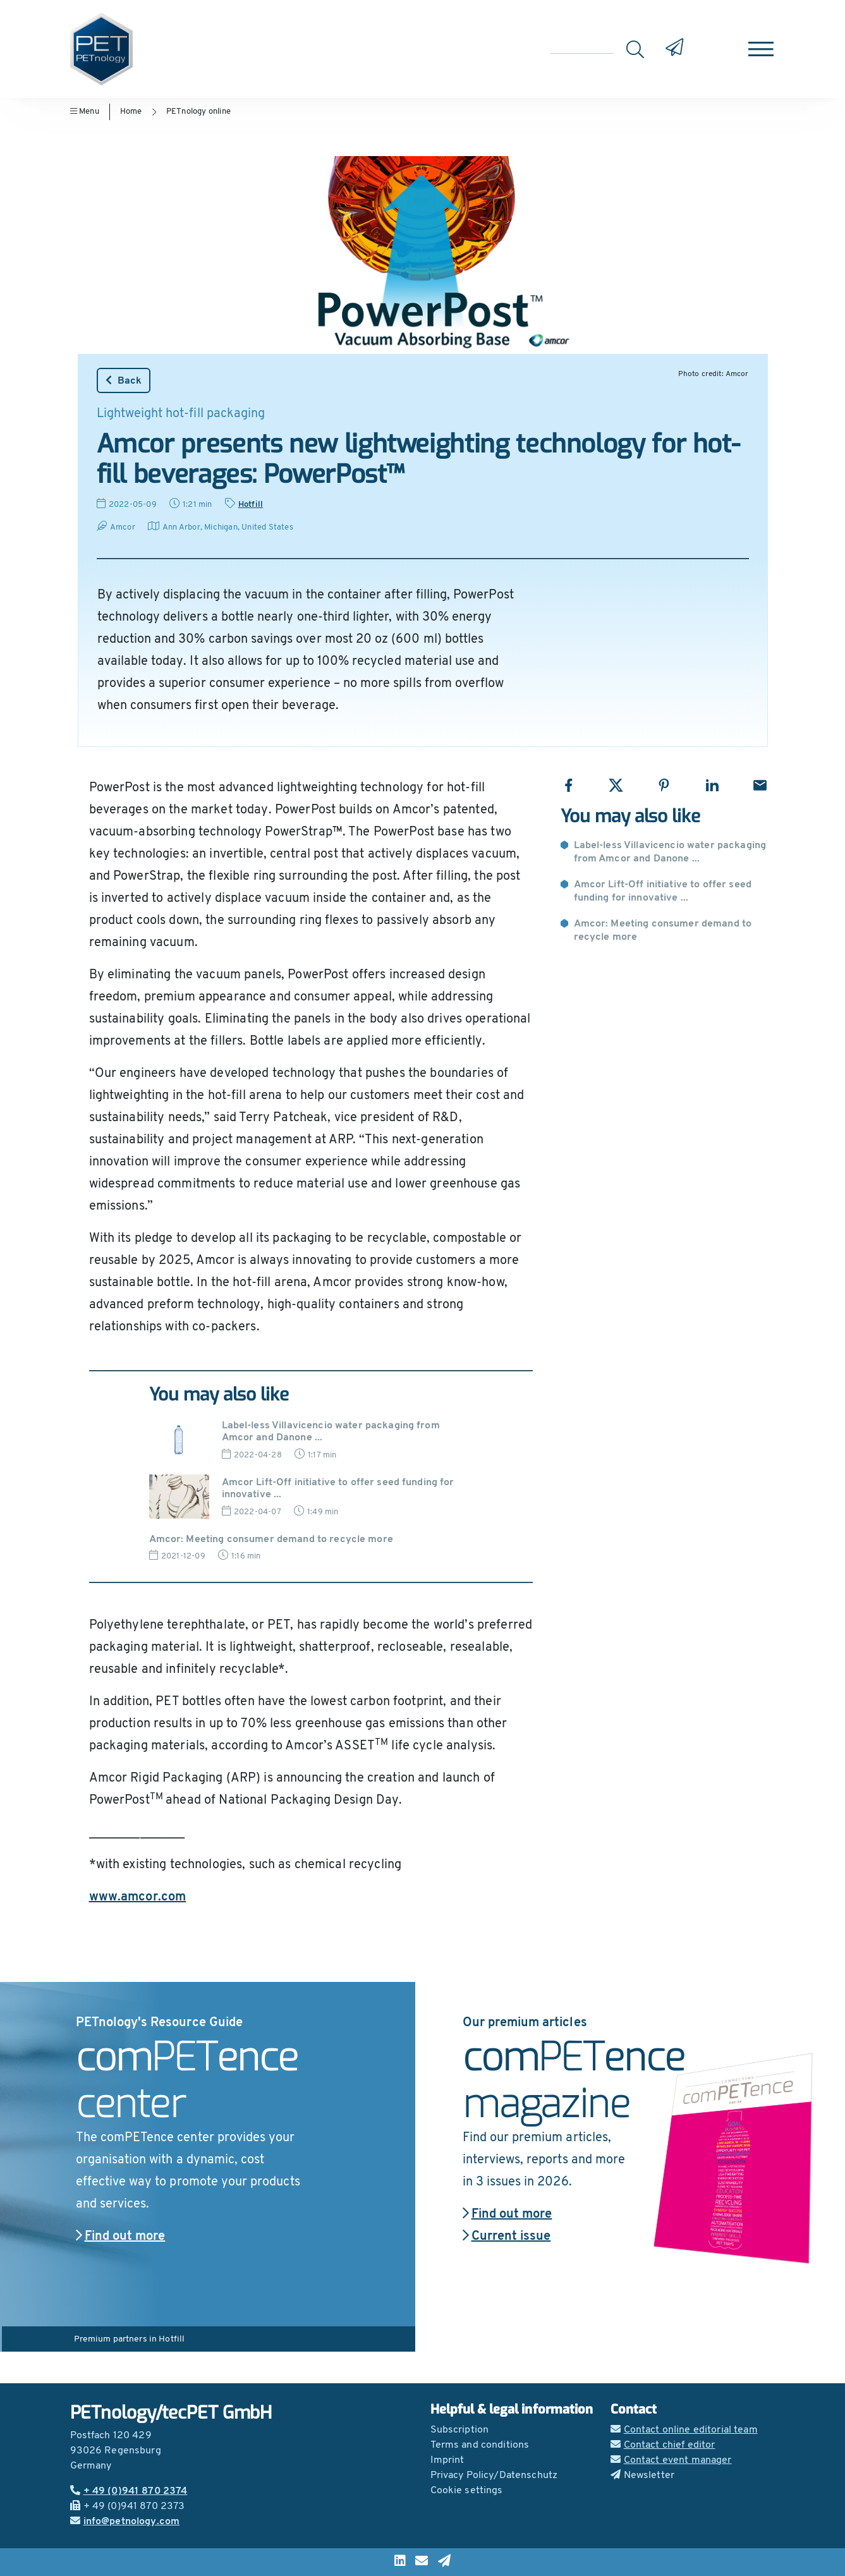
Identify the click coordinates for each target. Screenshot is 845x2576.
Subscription (459, 2430)
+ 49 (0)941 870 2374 (129, 2491)
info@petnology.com (125, 2522)
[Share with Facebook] (568, 785)
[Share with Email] (760, 785)
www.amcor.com (137, 1897)
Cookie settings (466, 2491)
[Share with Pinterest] (664, 785)
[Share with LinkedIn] (712, 785)
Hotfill (250, 505)
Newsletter (643, 2475)
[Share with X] (616, 785)
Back (124, 380)
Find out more (121, 2236)
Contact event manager (671, 2460)
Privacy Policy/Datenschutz (494, 2475)
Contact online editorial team (684, 2430)
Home (131, 111)
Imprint (447, 2460)
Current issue (507, 2236)
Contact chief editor (663, 2445)
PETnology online (198, 111)
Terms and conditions (480, 2445)
